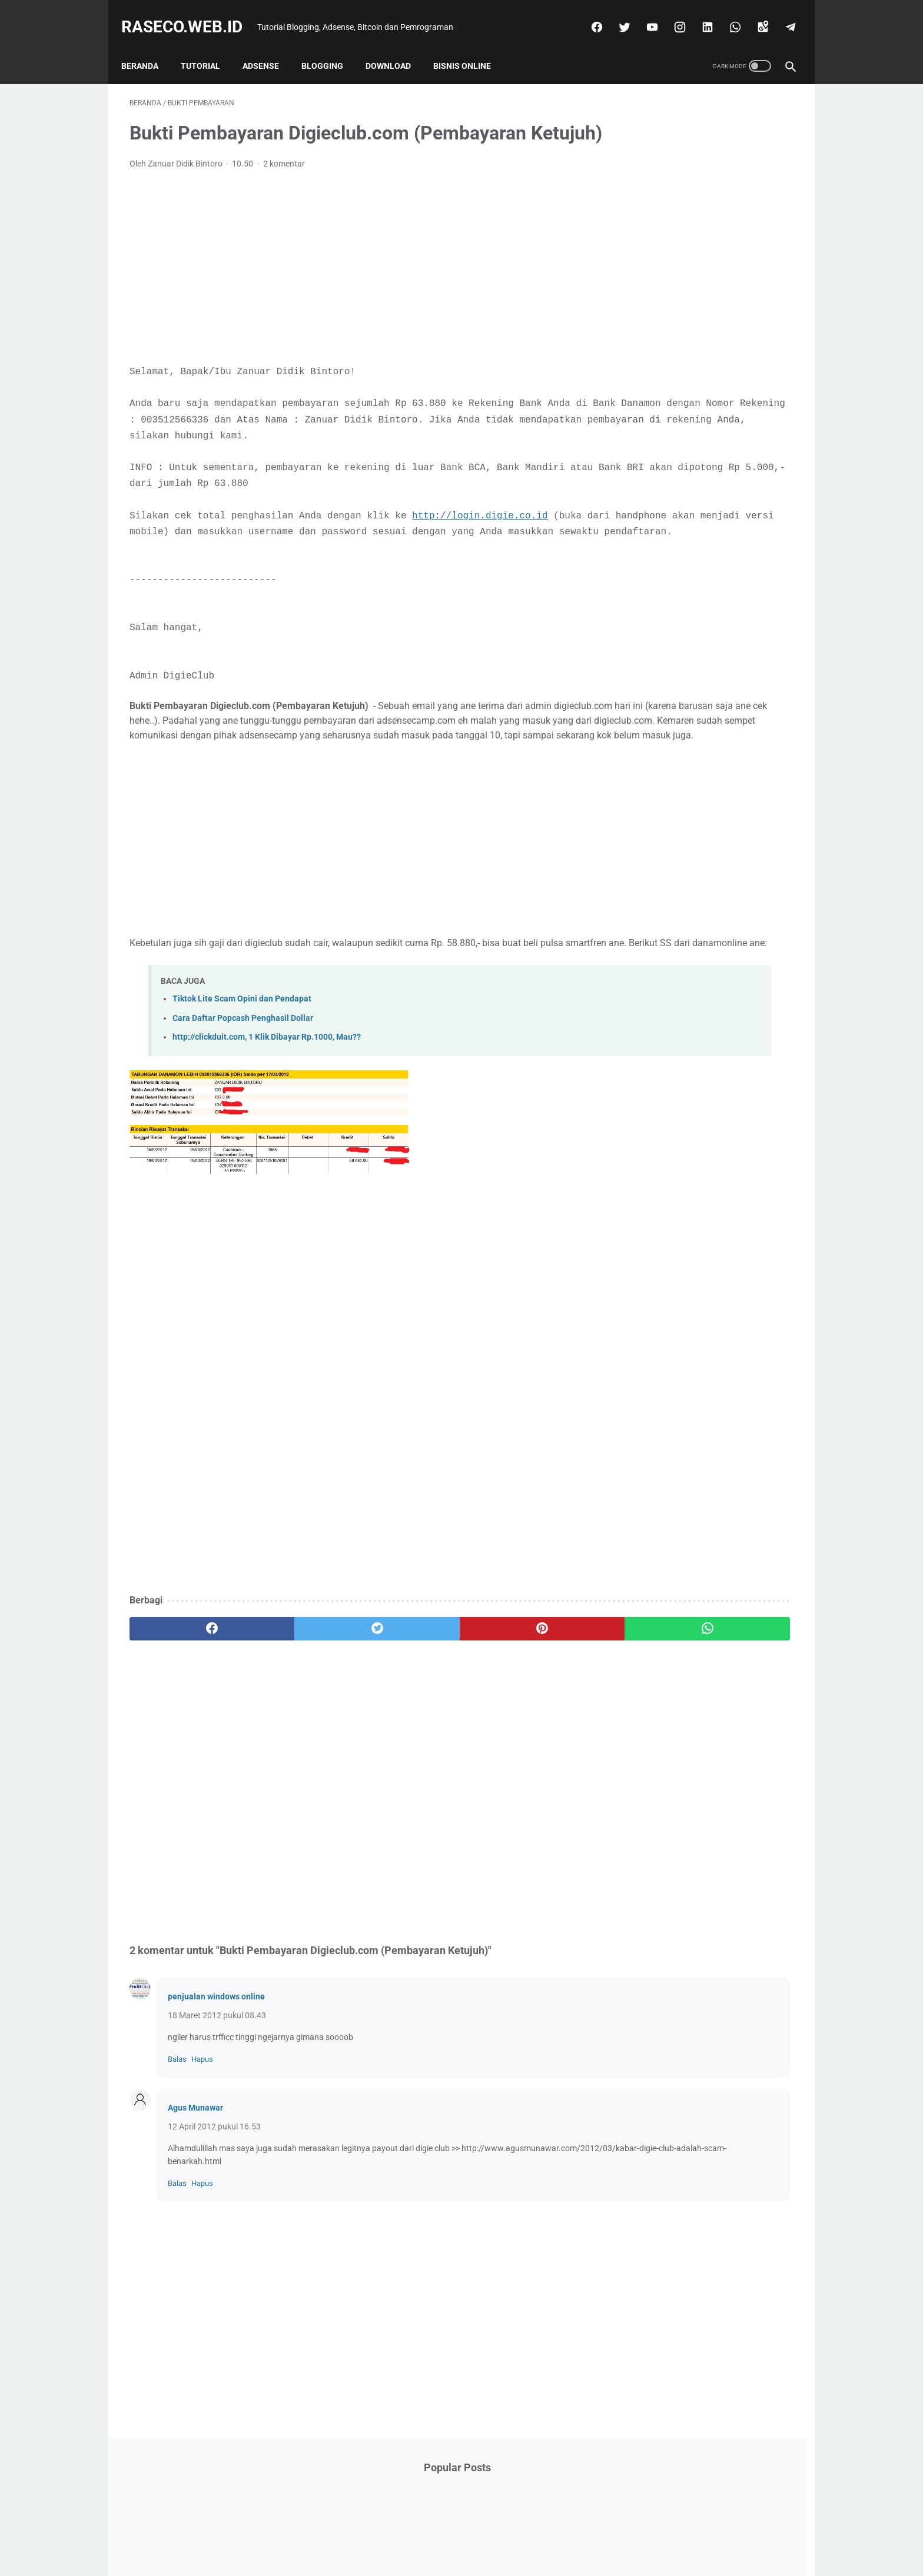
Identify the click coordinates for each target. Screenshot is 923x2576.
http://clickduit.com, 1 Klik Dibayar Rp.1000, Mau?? (266, 1132)
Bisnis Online (470, 46)
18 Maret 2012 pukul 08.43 (217, 2110)
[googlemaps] (753, 14)
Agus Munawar (195, 2202)
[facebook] (587, 14)
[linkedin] (697, 14)
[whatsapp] (725, 14)
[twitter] (614, 14)
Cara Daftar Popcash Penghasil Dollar (242, 1112)
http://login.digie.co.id (479, 550)
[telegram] (780, 14)
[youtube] (642, 14)
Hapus (202, 2153)
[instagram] (670, 14)
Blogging (330, 46)
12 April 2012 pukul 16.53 (214, 2221)
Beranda (148, 46)
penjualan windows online (216, 2091)
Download (396, 46)
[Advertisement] (352, 285)
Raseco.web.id (190, 14)
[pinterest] (407, 1723)
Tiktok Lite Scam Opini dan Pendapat (241, 1094)
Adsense (269, 46)
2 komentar (284, 182)
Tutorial (208, 46)
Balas (177, 2153)
